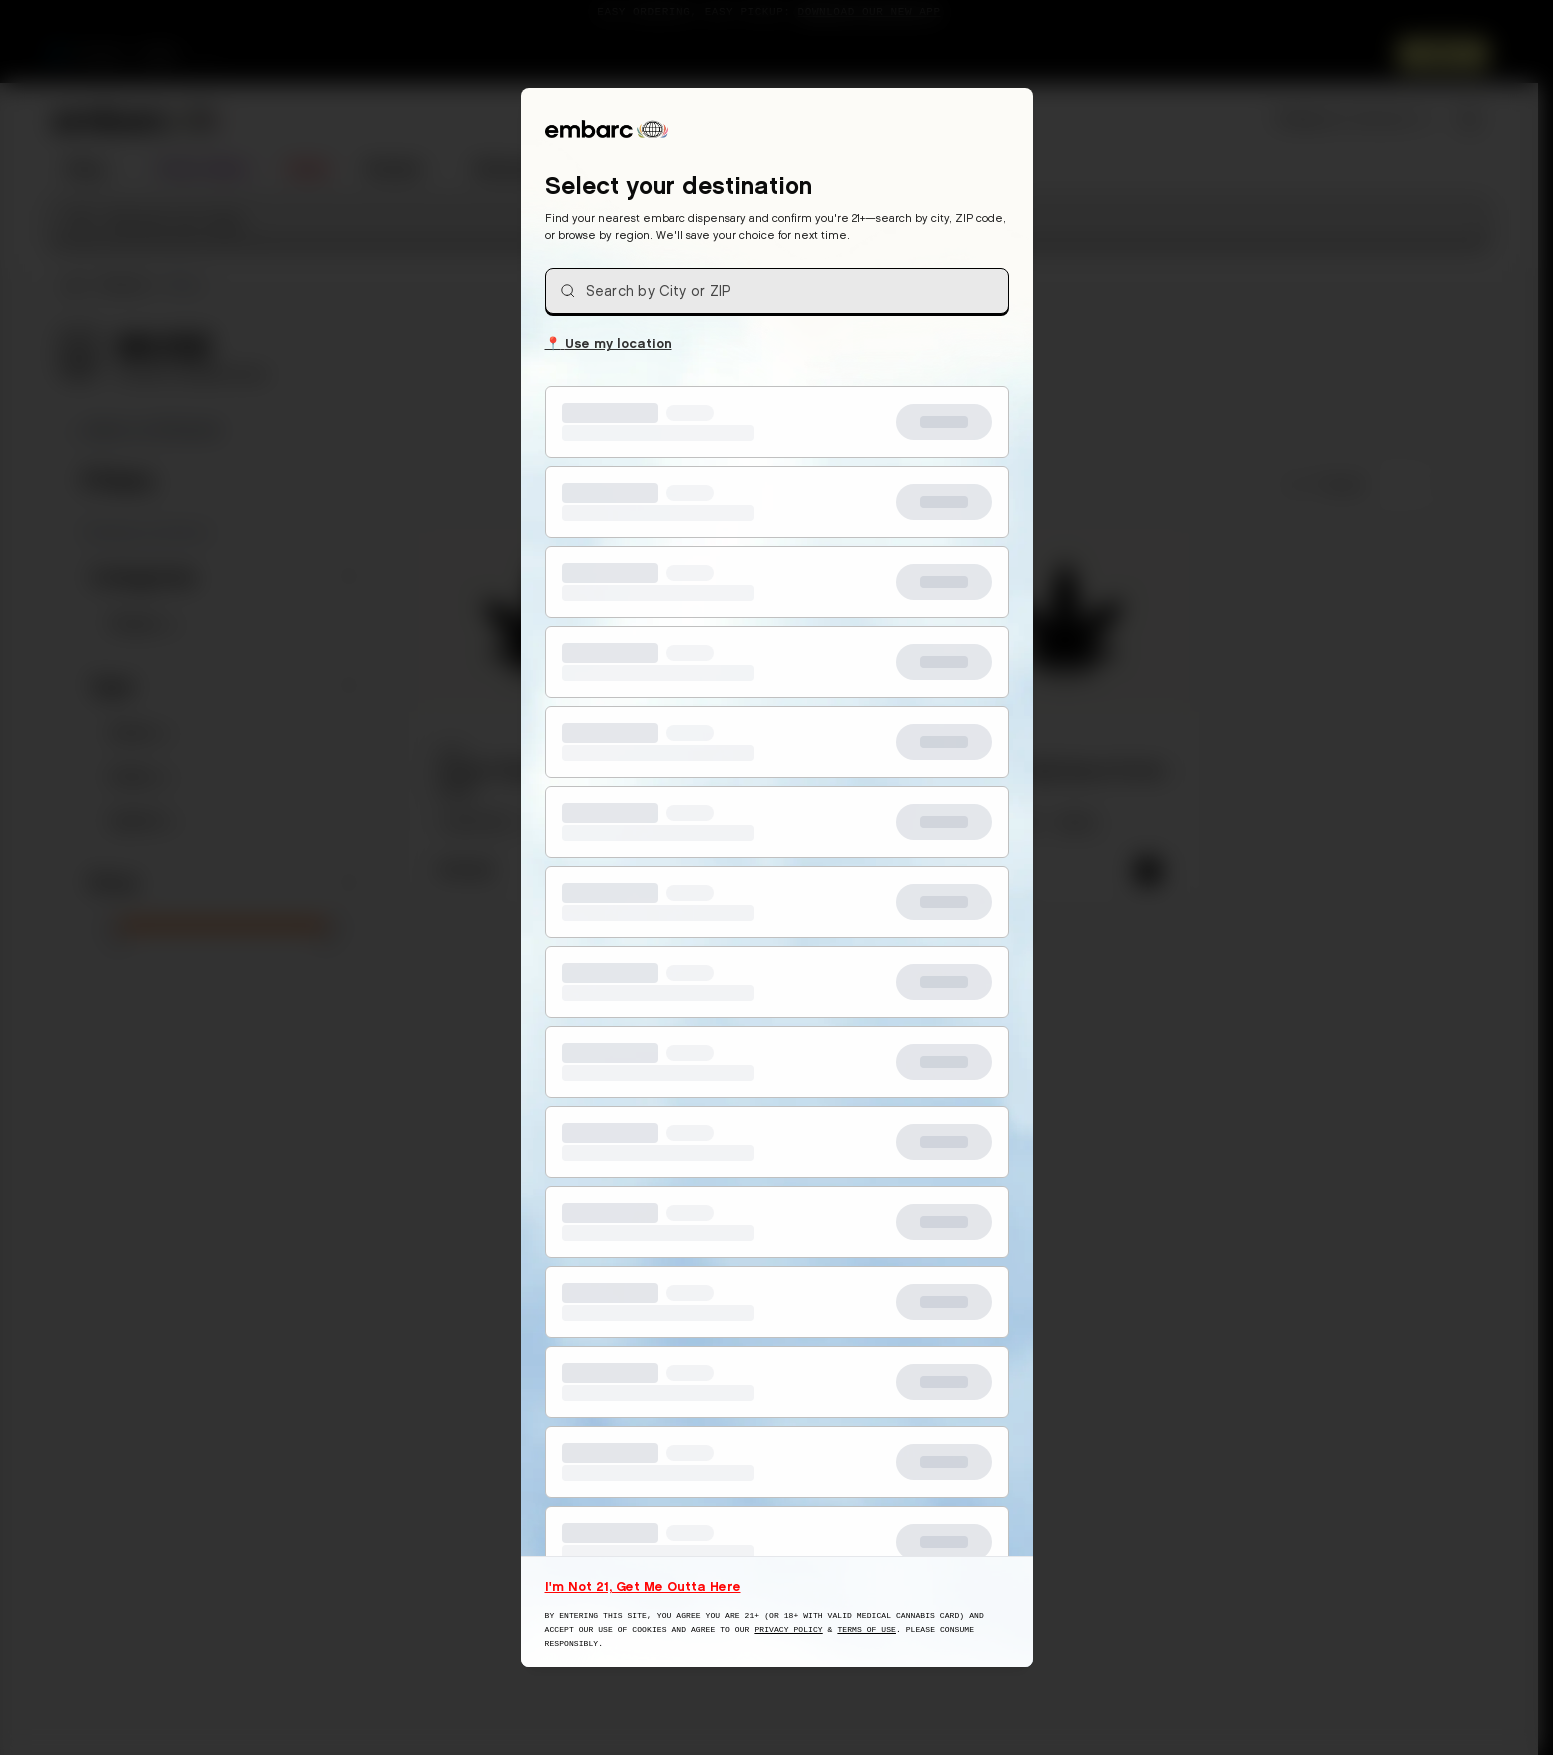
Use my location (608, 342)
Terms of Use (866, 1629)
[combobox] (777, 291)
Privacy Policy (788, 1629)
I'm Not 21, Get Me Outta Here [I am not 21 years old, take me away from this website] (643, 1586)
